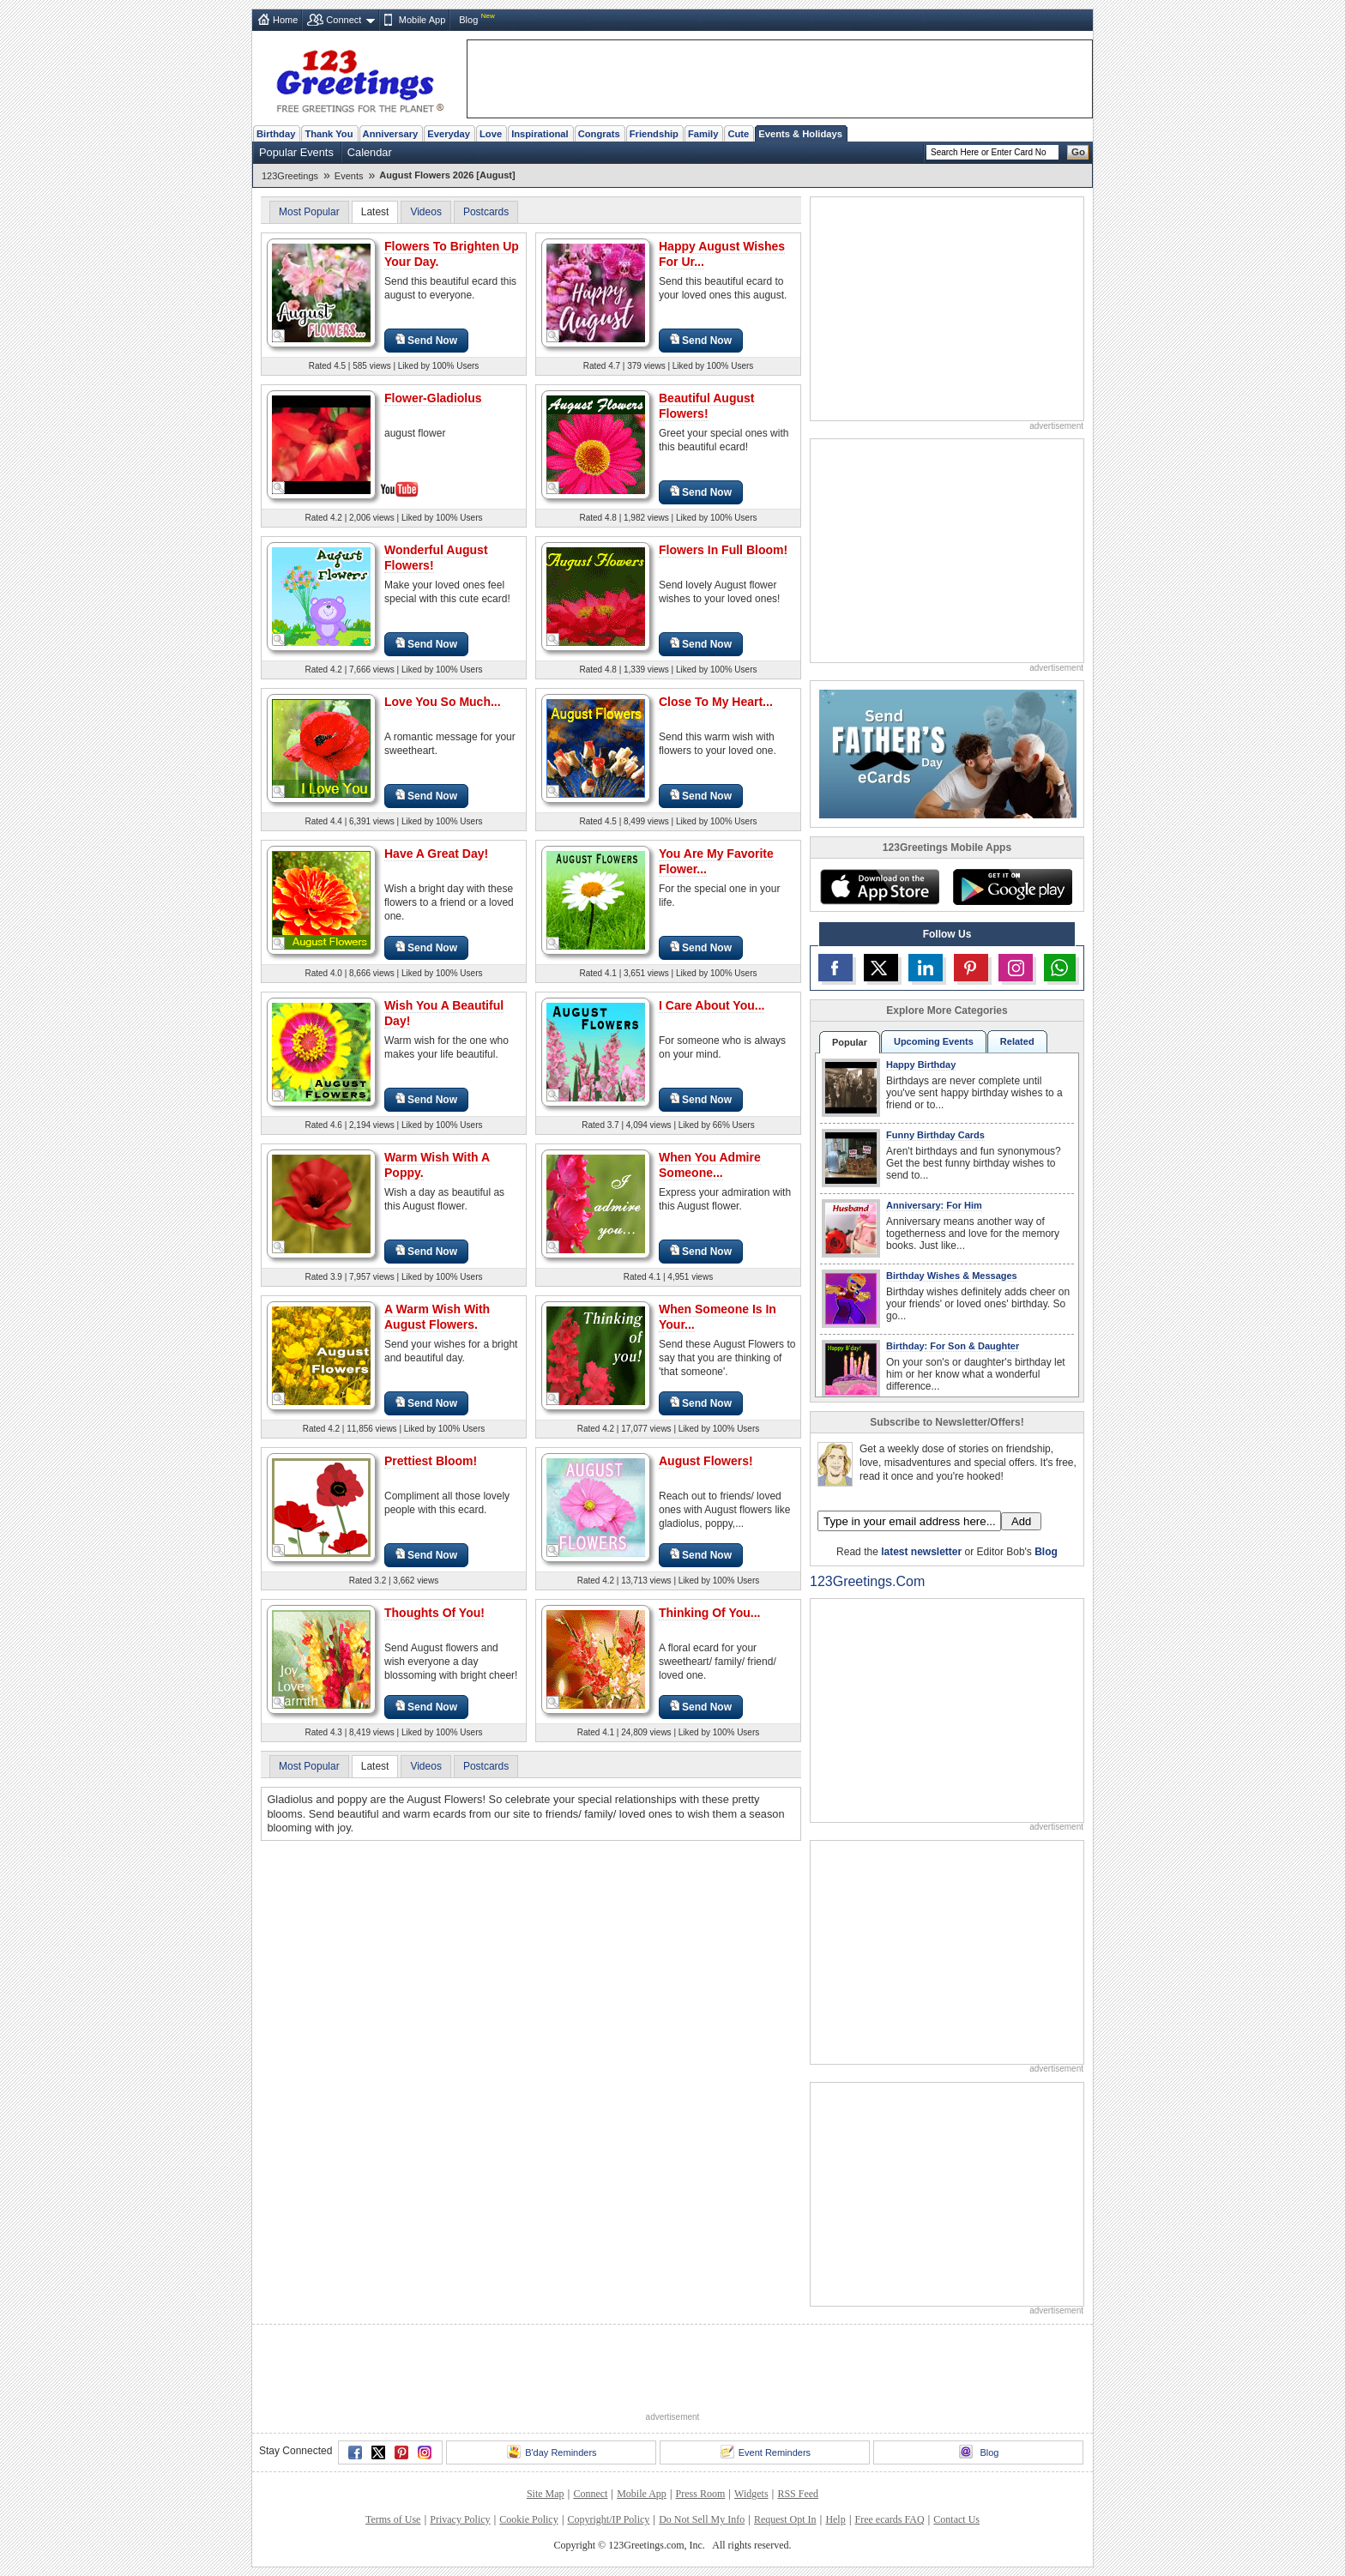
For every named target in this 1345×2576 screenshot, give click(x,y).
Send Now (426, 340)
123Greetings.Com (867, 1581)
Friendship (654, 134)
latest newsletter (921, 1552)
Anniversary (391, 134)
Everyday (448, 134)
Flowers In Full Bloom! (723, 550)
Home (285, 20)
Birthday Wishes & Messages (951, 1275)
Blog (468, 20)
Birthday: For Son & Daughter (952, 1346)
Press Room (701, 2494)
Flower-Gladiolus (433, 398)
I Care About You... (711, 1005)
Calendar (369, 152)
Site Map (545, 2494)
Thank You (329, 134)
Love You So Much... (442, 702)
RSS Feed (797, 2494)
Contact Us (956, 2519)
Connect (343, 20)
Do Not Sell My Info (702, 2519)
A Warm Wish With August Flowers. (437, 1316)
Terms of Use (392, 2519)
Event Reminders (766, 2451)
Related (1017, 1041)
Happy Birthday (921, 1064)
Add (1021, 1521)
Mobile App (422, 20)
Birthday (275, 134)
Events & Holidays (800, 134)
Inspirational (540, 134)
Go (1078, 152)
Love (490, 134)
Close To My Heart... (716, 702)
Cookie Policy (528, 2519)
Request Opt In (785, 2519)
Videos (425, 212)
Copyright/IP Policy (608, 2519)
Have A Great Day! (436, 853)
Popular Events (296, 152)
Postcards (486, 212)
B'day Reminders (551, 2451)
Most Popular (309, 212)
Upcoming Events (934, 1041)
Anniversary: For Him (934, 1205)
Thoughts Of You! (434, 1613)
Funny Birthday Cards (935, 1135)
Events (349, 176)
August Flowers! (706, 1461)
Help (835, 2519)
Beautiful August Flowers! (706, 405)
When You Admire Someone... (710, 1164)
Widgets (751, 2494)
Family (703, 134)
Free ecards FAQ (889, 2519)
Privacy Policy (460, 2519)
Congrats (599, 134)
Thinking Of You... (709, 1613)
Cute (738, 134)
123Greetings (290, 176)
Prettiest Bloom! (430, 1461)
